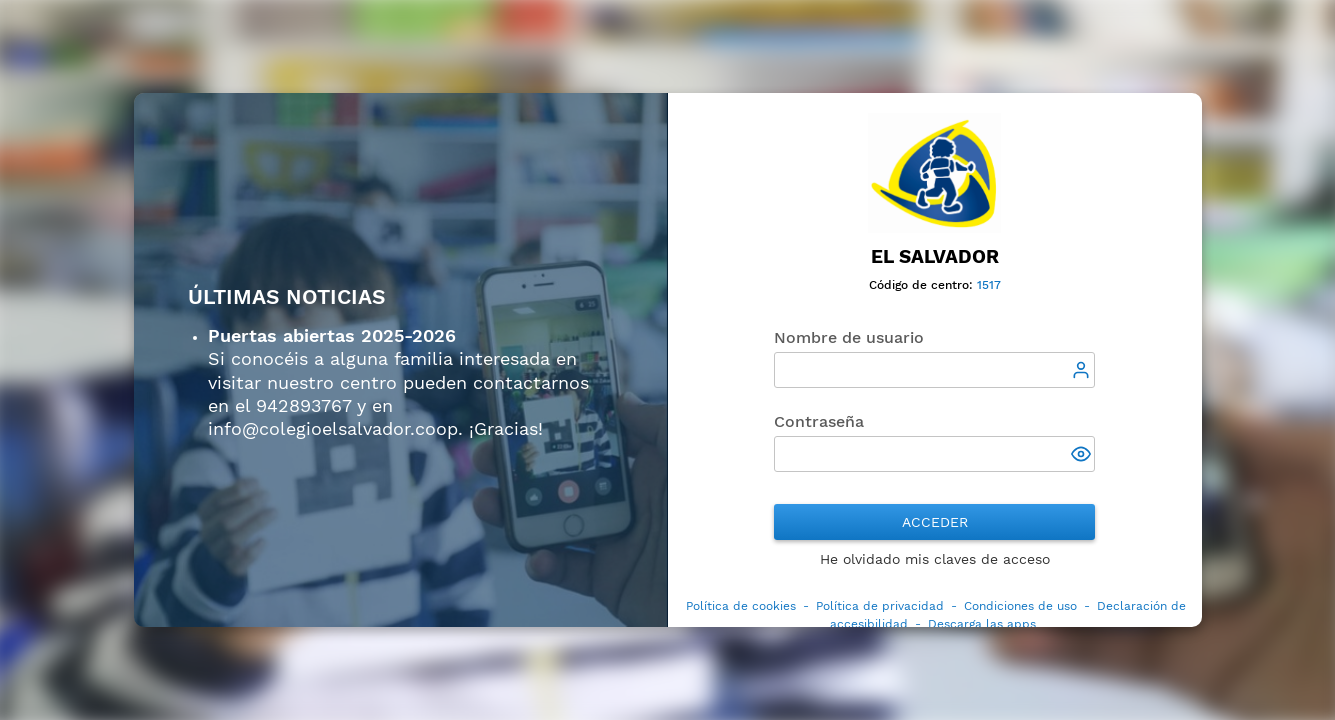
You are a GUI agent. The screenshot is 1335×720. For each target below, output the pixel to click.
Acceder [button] (935, 522)
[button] (1083, 456)
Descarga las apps (982, 624)
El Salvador (935, 256)
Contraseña (819, 421)
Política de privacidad (880, 606)
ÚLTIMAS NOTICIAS (287, 297)
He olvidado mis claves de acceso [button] (935, 559)
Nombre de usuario (849, 337)
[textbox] (934, 370)
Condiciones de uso (1020, 606)
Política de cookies (741, 606)
